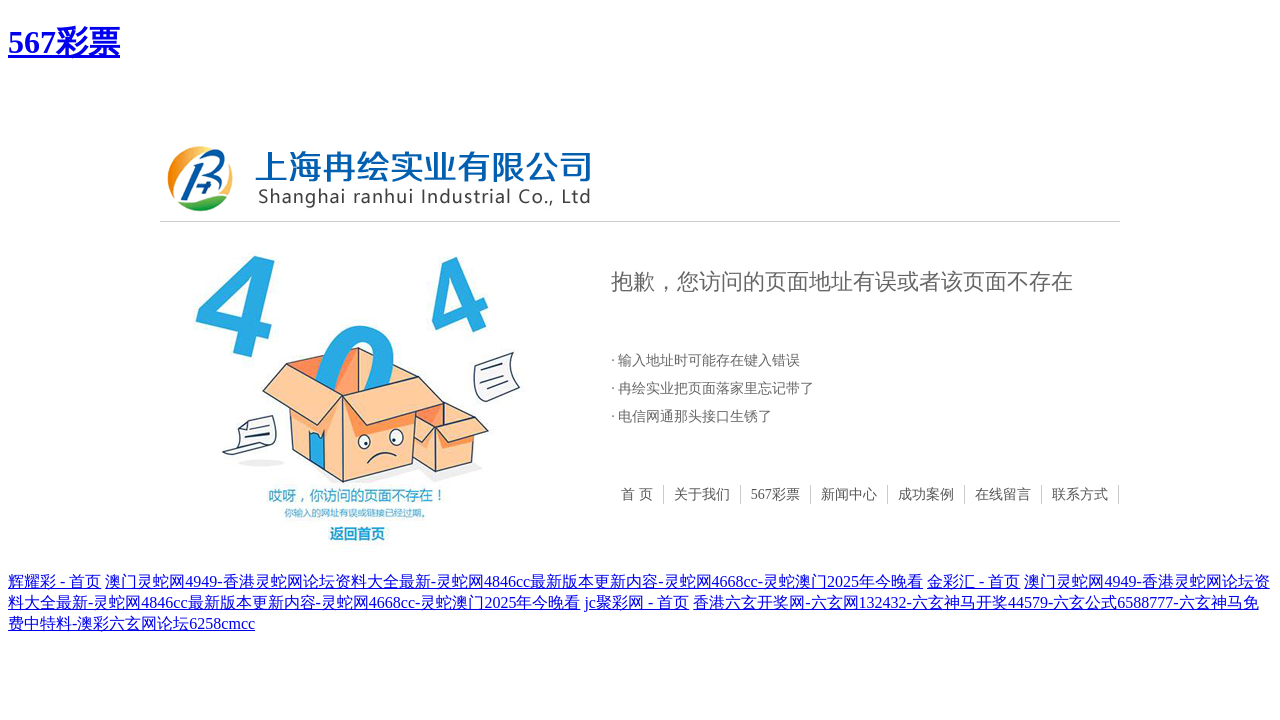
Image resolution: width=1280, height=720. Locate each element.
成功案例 (926, 494)
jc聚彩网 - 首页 (636, 602)
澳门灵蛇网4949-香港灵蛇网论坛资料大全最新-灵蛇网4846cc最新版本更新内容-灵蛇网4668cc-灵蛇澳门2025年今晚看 (514, 581)
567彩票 (64, 42)
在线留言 (1003, 494)
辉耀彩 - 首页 (54, 581)
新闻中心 (849, 494)
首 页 (637, 494)
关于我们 (702, 494)
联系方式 (1080, 494)
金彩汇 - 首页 (973, 581)
